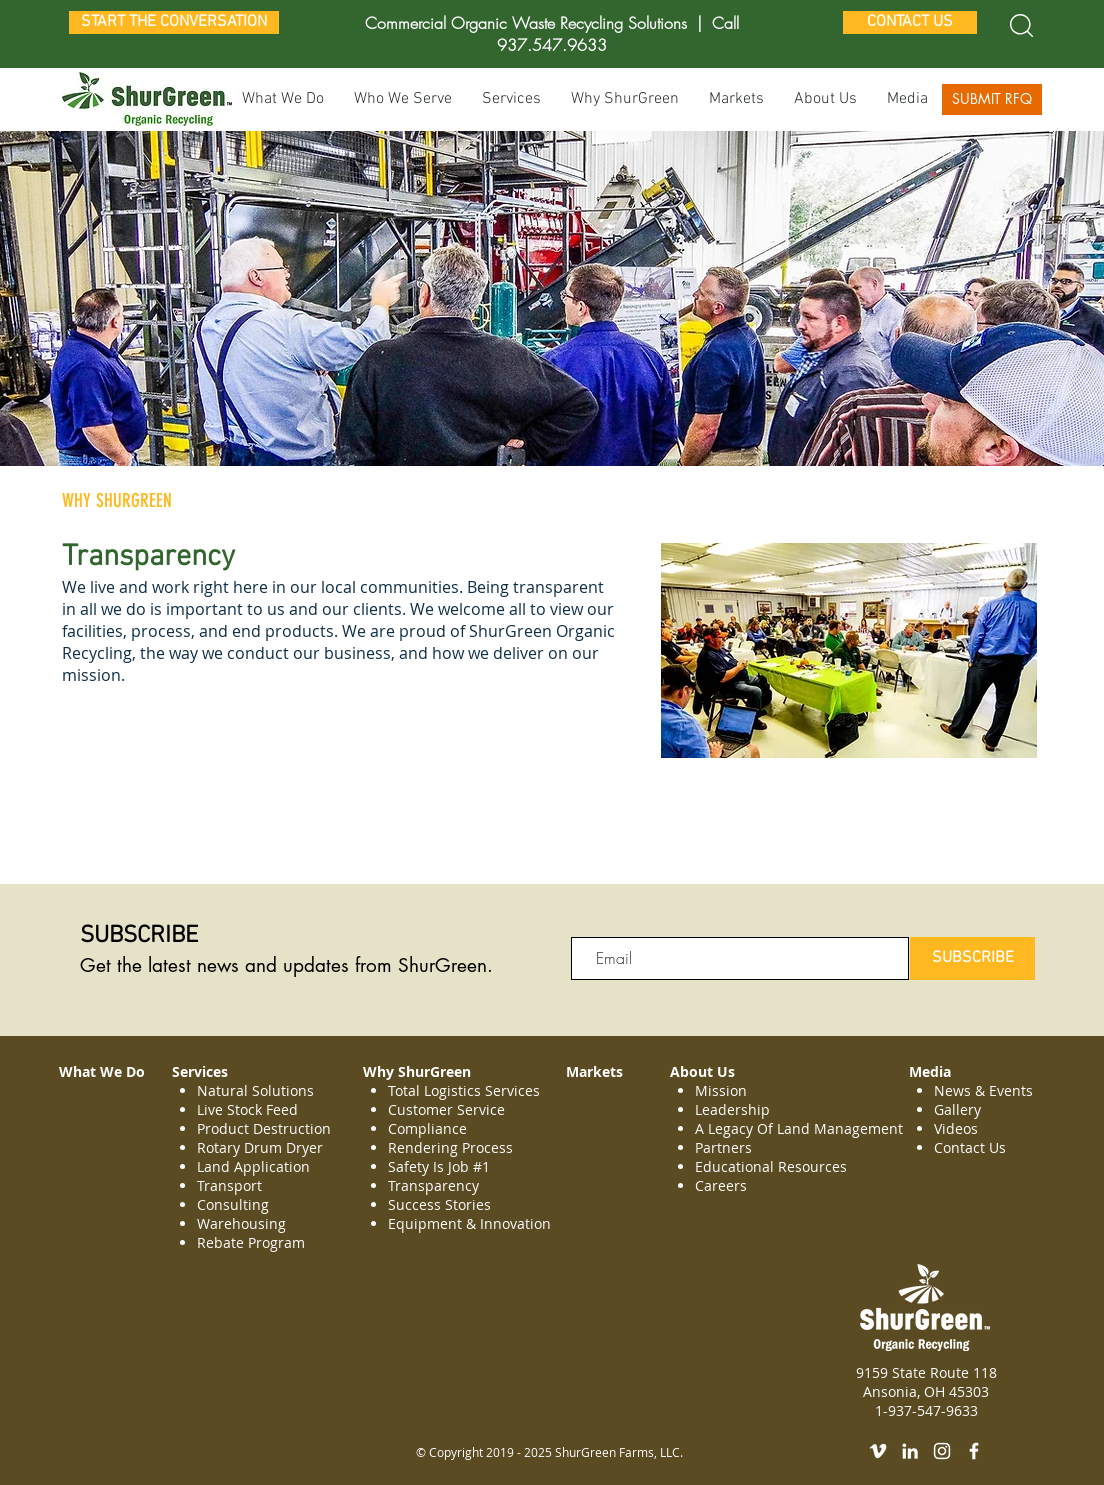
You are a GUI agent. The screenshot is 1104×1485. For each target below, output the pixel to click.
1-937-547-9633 (926, 1410)
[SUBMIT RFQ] (992, 99)
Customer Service (446, 1109)
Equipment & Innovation (469, 1223)
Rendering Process (452, 1147)
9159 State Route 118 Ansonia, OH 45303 (926, 1382)
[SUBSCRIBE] (972, 958)
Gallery (957, 1109)
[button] (511, 99)
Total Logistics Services (464, 1090)
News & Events (983, 1090)
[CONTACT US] (910, 22)
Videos (956, 1128)
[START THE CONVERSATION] (174, 22)
